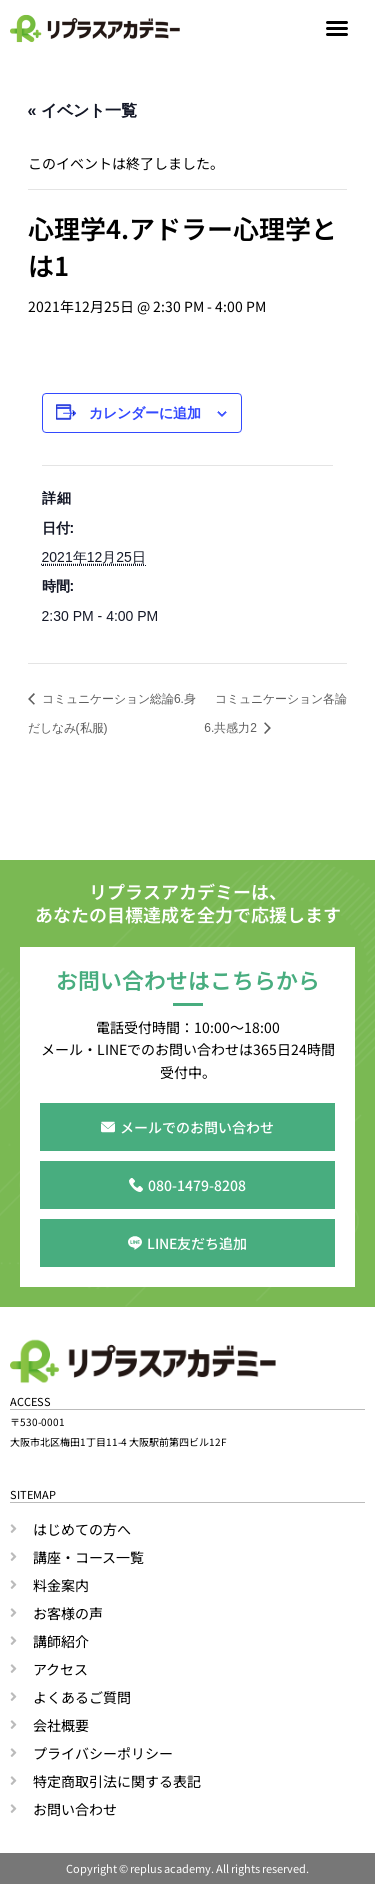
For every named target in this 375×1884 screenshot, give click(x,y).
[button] (337, 28)
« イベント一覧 (82, 110)
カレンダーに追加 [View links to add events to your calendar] (145, 413)
